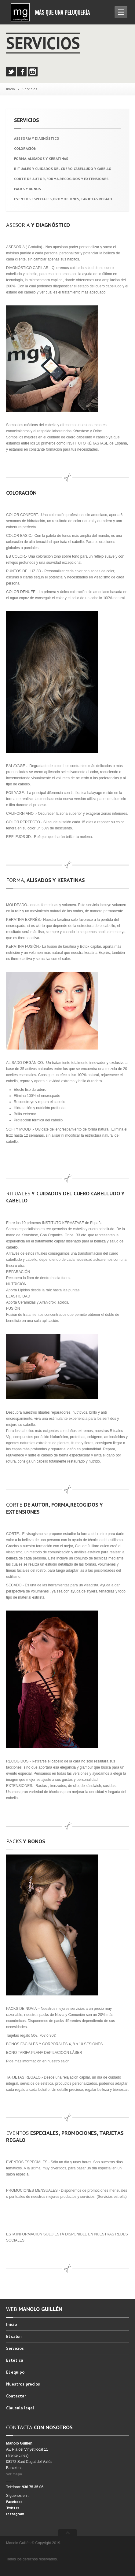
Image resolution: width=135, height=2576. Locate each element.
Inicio (10, 89)
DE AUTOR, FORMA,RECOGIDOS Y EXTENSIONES (61, 178)
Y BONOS (27, 188)
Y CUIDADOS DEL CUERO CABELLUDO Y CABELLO (62, 168)
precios (23, 2384)
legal (20, 2408)
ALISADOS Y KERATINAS (41, 158)
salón (14, 2336)
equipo (15, 2372)
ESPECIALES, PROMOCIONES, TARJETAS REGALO (63, 199)
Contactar (16, 2396)
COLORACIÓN (25, 148)
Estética (14, 2360)
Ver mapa (14, 2473)
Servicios (15, 2348)
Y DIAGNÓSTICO (36, 138)
